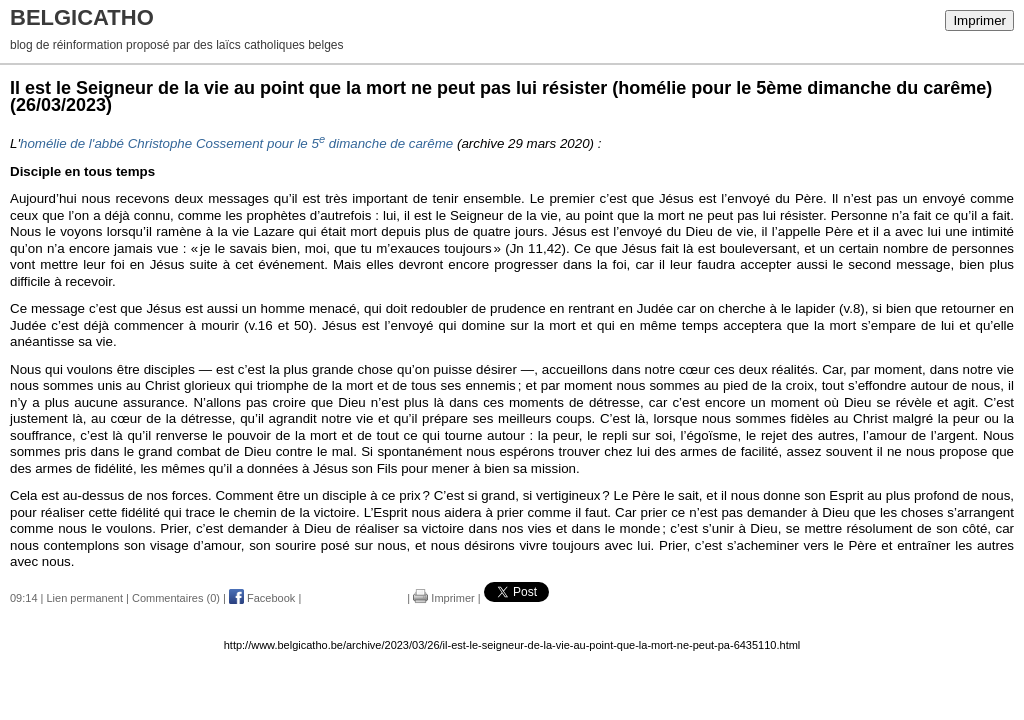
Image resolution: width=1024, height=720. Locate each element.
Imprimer (979, 20)
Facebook (262, 598)
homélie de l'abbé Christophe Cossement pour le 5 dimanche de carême (236, 143)
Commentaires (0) (176, 598)
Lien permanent (85, 598)
